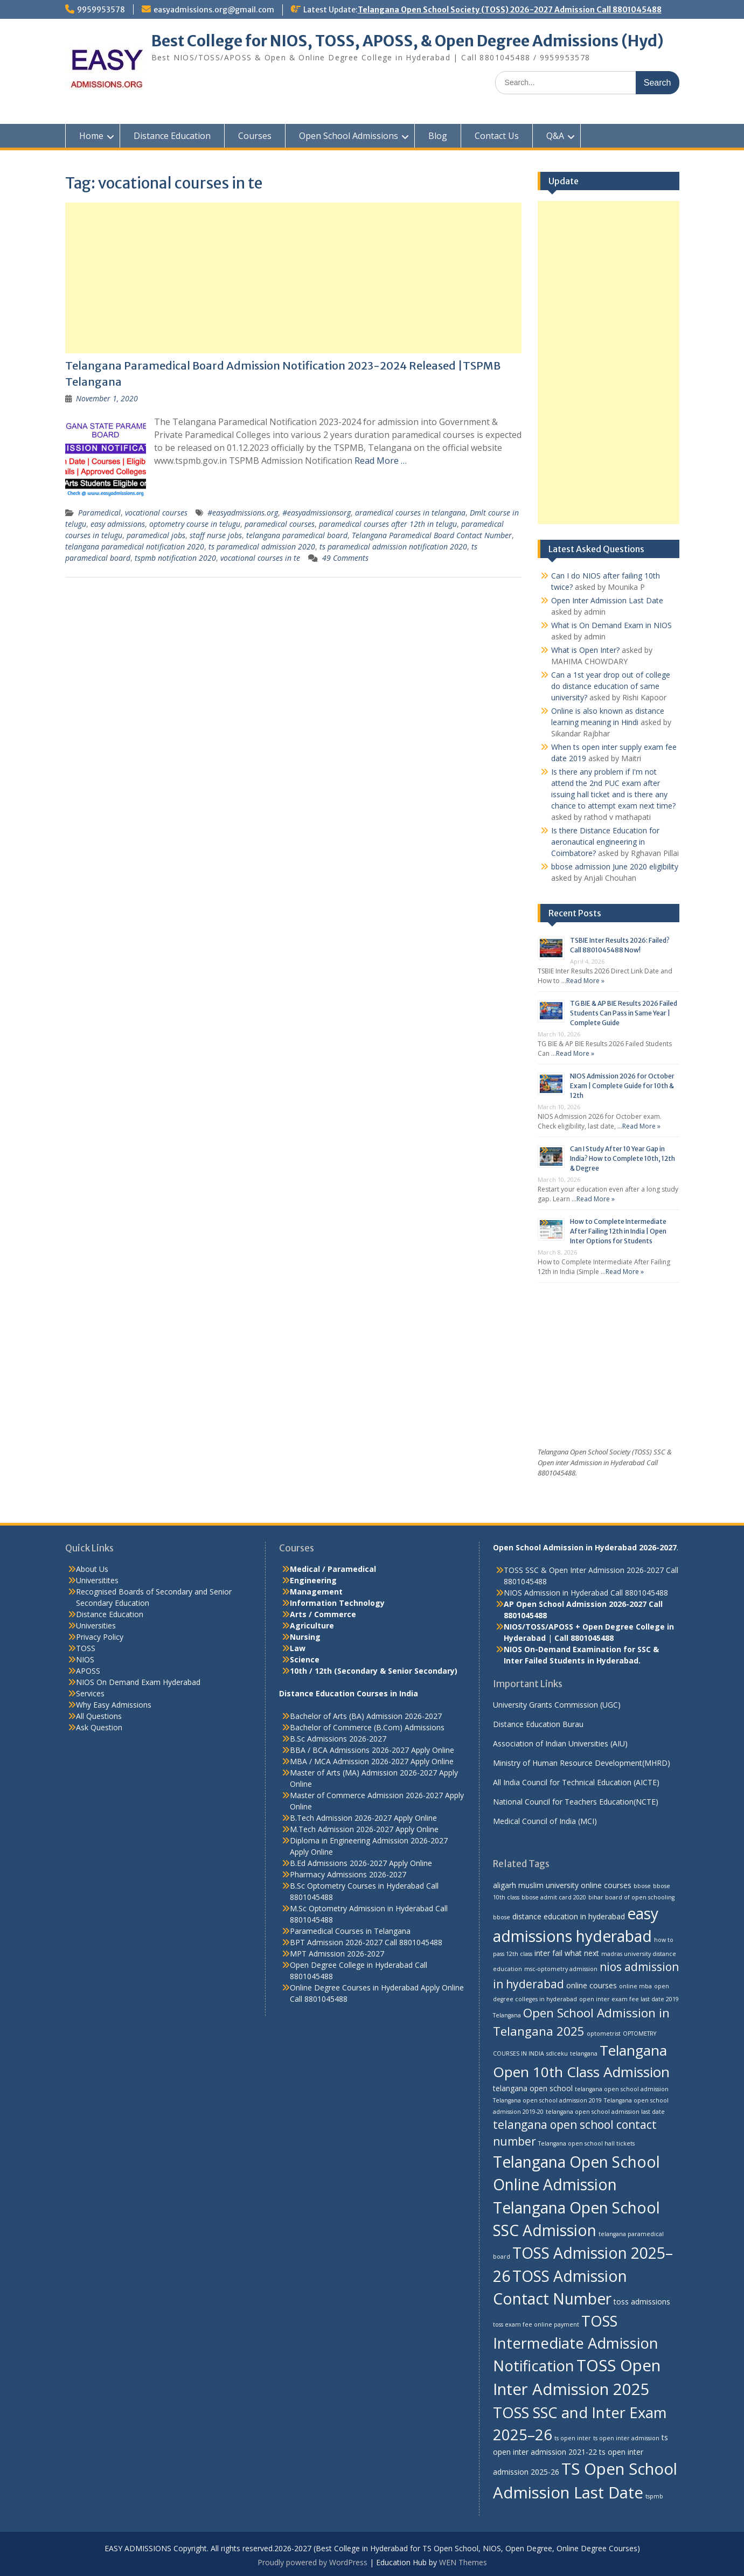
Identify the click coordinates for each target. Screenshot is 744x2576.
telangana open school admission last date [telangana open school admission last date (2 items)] (605, 2111)
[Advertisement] (293, 278)
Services (90, 1693)
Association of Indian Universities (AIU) (560, 1743)
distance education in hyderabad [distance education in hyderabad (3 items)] (568, 1916)
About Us (92, 1569)
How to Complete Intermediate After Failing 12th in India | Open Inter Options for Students (618, 1231)
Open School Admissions (348, 136)
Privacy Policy (99, 1637)
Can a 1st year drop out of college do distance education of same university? (610, 686)
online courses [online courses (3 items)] (591, 1985)
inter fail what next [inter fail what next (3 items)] (566, 1953)
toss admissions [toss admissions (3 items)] (642, 2301)
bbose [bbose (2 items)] (642, 1886)
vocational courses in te (260, 558)
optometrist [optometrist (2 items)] (604, 2033)
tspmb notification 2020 (175, 558)
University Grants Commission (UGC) (557, 1705)
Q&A (555, 136)
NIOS (85, 1659)
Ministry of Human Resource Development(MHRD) (581, 1763)
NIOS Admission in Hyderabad (556, 1593)
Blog (437, 136)
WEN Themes (463, 2562)
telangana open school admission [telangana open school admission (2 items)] (622, 2089)
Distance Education (172, 136)
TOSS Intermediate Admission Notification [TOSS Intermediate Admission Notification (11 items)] (575, 2343)
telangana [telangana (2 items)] (583, 2053)
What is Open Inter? (585, 650)
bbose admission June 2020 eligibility (614, 866)
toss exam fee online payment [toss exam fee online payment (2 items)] (536, 2324)
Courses (255, 136)
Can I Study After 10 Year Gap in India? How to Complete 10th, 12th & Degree (622, 1158)
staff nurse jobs (216, 535)
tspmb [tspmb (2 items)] (654, 2496)
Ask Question (99, 1727)
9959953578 (101, 10)
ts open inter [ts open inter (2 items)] (572, 2438)
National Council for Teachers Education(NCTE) (575, 1802)
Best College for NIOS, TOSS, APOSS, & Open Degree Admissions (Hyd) (407, 41)
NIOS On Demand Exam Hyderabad (138, 1682)
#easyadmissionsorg (316, 512)
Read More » (585, 980)
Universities (96, 1625)
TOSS (85, 1648)
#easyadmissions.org (242, 512)
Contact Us (497, 136)
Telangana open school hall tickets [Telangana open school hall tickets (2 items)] (586, 2143)
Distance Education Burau (538, 1724)
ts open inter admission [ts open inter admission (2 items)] (626, 2438)
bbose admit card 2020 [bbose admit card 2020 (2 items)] (554, 1897)
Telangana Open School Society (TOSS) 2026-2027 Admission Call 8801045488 (510, 10)
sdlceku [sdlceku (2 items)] (557, 2053)
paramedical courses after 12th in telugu (388, 524)
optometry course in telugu (194, 524)
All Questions (99, 1716)
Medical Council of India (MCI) (545, 1821)
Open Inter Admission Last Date (607, 600)
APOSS (88, 1671)
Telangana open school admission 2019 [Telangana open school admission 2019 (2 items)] (547, 2100)
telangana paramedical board (296, 535)
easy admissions (118, 524)
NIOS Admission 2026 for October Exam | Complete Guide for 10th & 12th (622, 1085)
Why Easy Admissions (113, 1705)
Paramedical (99, 512)
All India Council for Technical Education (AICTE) (576, 1782)
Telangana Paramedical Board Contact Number (432, 535)
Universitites (97, 1580)
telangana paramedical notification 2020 (134, 546)
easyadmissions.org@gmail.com (214, 10)
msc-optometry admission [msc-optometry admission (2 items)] (560, 1969)
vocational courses (156, 512)
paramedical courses (280, 524)
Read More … (380, 461)
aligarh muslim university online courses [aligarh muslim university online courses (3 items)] (562, 1885)
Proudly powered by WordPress (312, 2562)
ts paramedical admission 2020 (261, 546)
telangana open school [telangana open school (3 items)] (533, 2088)
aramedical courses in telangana (410, 512)
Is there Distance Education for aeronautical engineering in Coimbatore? (605, 841)
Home (91, 136)
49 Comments (345, 558)
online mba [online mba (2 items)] (635, 1986)
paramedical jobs (156, 535)
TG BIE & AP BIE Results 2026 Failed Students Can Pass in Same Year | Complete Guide (623, 1013)
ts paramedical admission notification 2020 (393, 546)
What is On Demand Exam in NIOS (611, 625)
